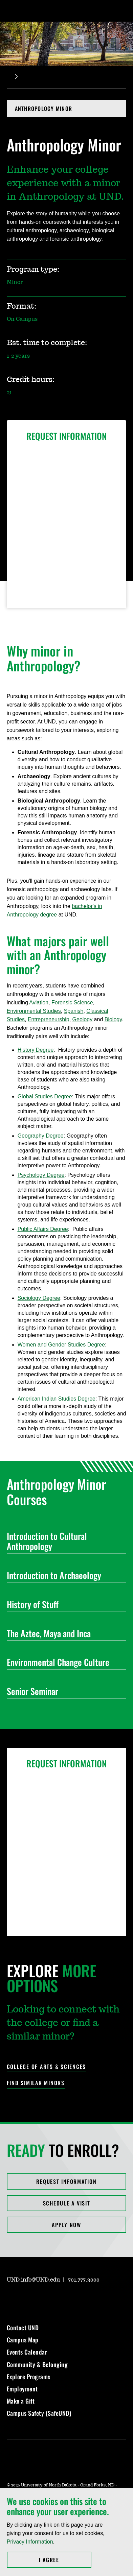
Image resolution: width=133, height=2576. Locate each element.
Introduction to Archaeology (64, 1575)
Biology (113, 1019)
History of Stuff (64, 1604)
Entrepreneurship (48, 1019)
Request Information (66, 2181)
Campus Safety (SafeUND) (39, 2413)
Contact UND (23, 2327)
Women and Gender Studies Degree (61, 1344)
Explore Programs (28, 2376)
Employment (22, 2388)
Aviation (38, 1002)
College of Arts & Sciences (46, 2067)
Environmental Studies (34, 1011)
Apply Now (66, 2225)
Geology (82, 1019)
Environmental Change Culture (64, 1662)
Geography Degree (41, 1136)
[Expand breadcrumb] (16, 76)
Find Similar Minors (36, 2083)
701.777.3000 (83, 2280)
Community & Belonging (37, 2364)
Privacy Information (30, 2542)
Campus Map (23, 2339)
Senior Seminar (64, 1691)
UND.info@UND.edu (33, 2280)
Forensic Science (72, 1002)
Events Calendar (27, 2351)
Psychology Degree (41, 1175)
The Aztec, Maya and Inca (64, 1633)
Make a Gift (21, 2400)
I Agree (65, 2560)
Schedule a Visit (66, 2203)
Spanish (74, 1011)
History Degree (36, 1050)
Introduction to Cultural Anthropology (64, 1541)
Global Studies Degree (45, 1096)
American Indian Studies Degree (56, 1399)
